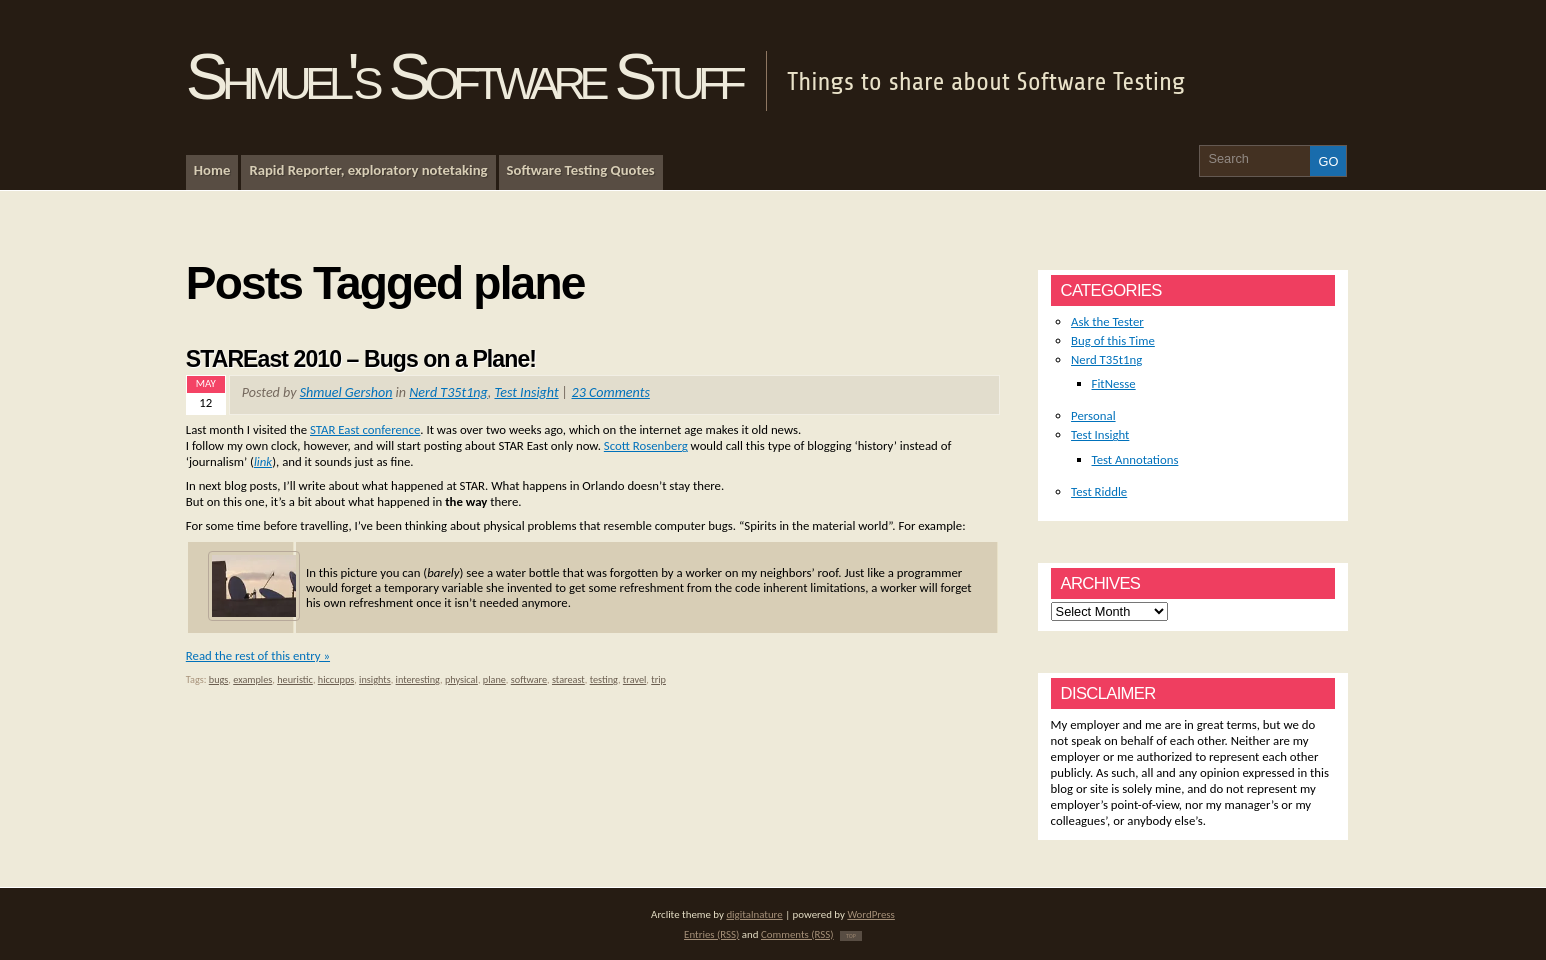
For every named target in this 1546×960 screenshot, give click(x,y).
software (529, 679)
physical (461, 679)
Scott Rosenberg (646, 445)
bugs (219, 679)
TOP (851, 936)
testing (604, 679)
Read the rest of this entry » (258, 655)
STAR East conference (365, 429)
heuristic (295, 679)
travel (634, 679)
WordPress (871, 914)
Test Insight (527, 392)
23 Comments (611, 392)
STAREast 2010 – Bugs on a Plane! (361, 359)
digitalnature (754, 914)
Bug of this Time (1113, 340)
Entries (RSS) (711, 934)
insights (375, 679)
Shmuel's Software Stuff (463, 77)
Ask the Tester (1107, 321)
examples (252, 679)
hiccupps (336, 679)
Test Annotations (1135, 459)
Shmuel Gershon (346, 392)
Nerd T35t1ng (448, 392)
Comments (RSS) (797, 934)
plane (494, 679)
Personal (1093, 415)
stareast (568, 679)
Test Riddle (1099, 491)
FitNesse (1114, 383)
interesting (418, 679)
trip (658, 679)
